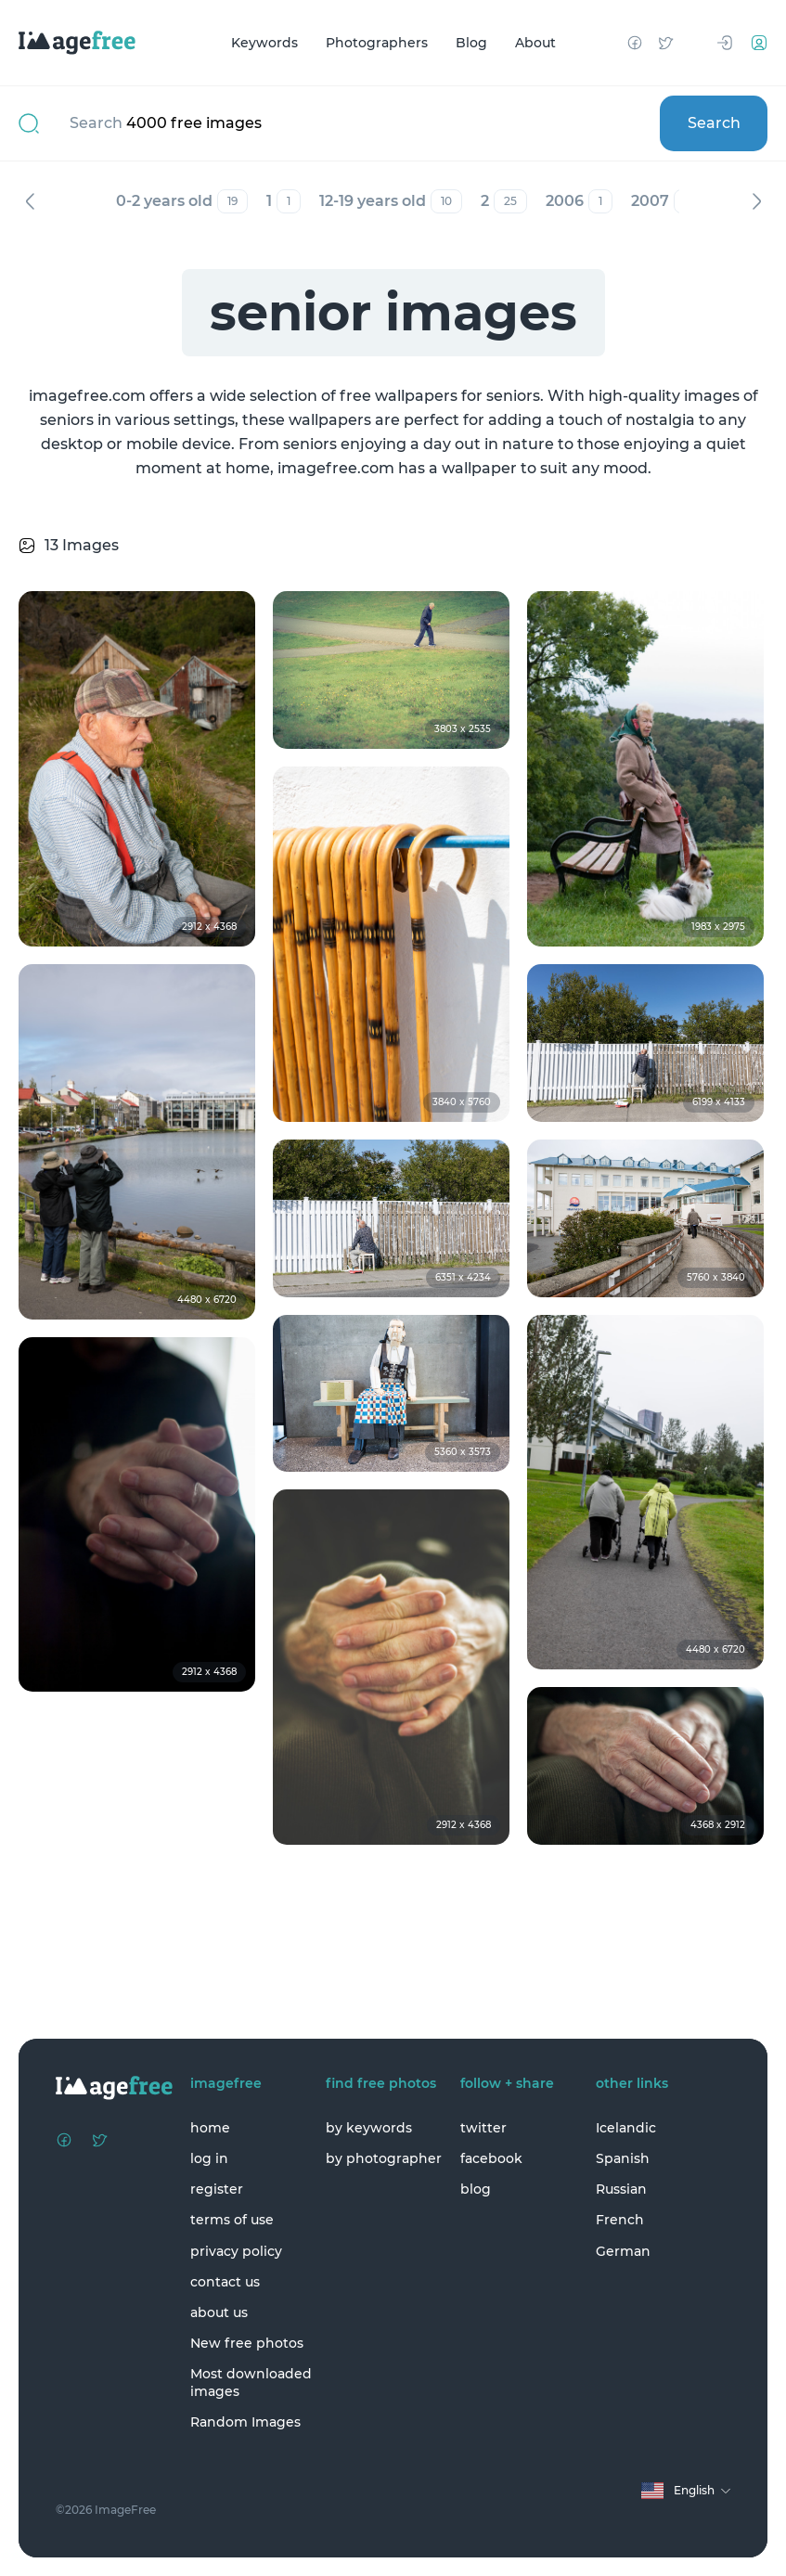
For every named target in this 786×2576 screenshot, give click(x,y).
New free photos (246, 2343)
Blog (471, 42)
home (210, 2127)
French (620, 2219)
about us (219, 2312)
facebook (491, 2158)
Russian (621, 2189)
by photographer (384, 2158)
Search (714, 123)
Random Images (245, 2422)
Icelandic (626, 2127)
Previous (30, 201)
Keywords (264, 42)
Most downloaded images (251, 2382)
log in (209, 2158)
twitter (483, 2127)
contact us (225, 2281)
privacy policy (236, 2251)
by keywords (369, 2127)
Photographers (377, 42)
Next (756, 201)
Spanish (623, 2158)
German (623, 2251)
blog (475, 2189)
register (216, 2189)
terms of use (232, 2219)
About (535, 42)
